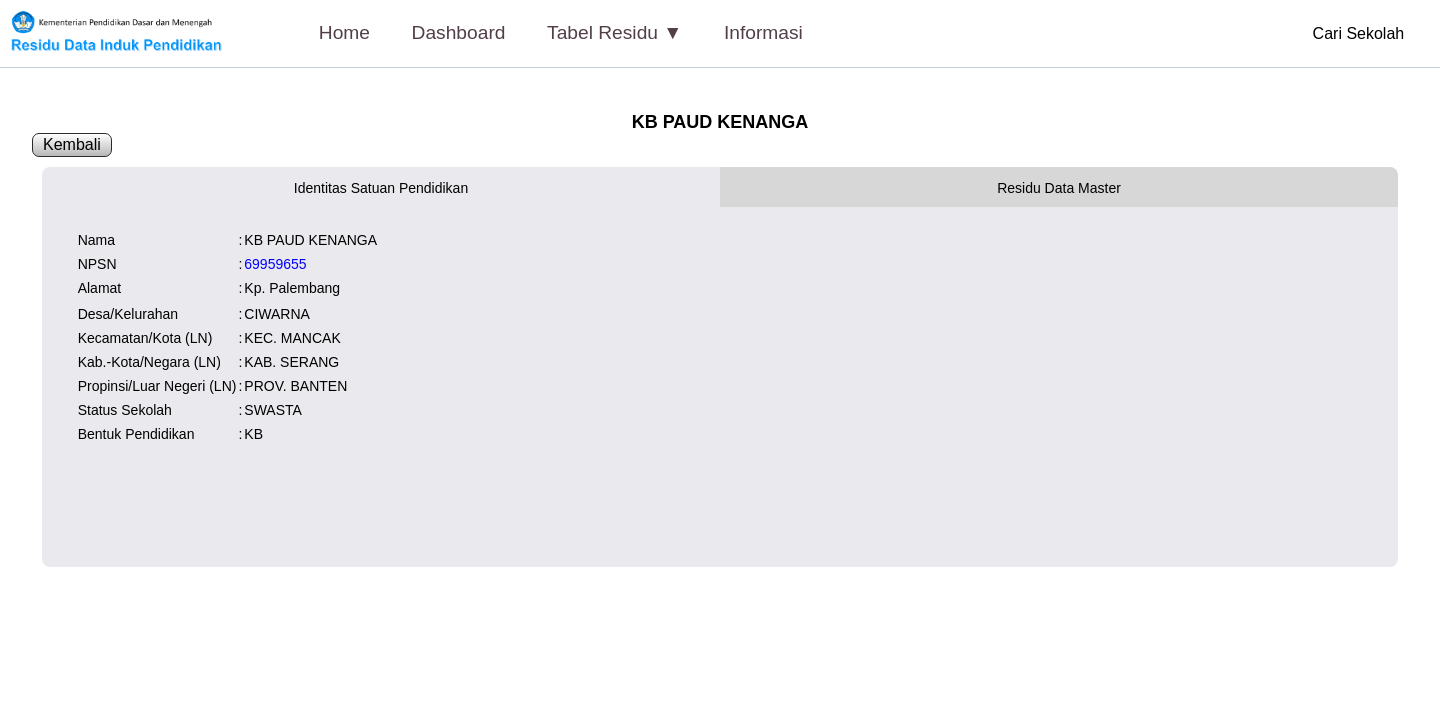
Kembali (72, 144)
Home (344, 32)
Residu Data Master (1059, 188)
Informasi (763, 32)
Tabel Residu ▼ (614, 32)
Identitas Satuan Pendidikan (381, 188)
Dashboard (459, 32)
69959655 (275, 264)
